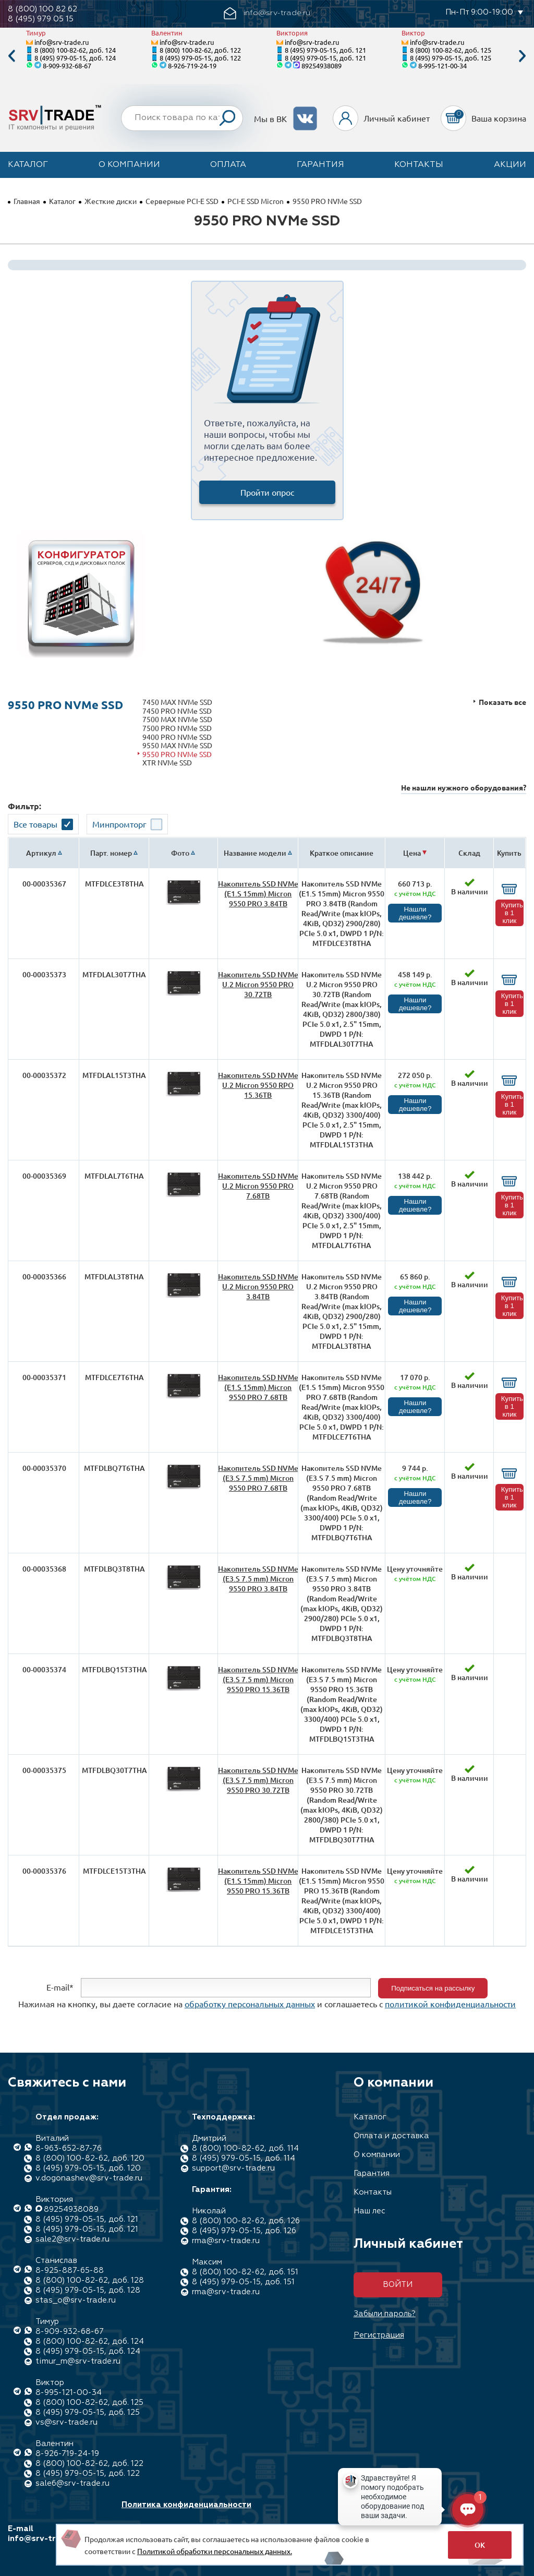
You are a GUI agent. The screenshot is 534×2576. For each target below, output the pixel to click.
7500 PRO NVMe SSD (177, 728)
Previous (11, 56)
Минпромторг (119, 824)
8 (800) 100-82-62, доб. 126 (246, 2221)
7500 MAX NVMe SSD (177, 719)
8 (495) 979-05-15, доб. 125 (450, 57)
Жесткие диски (110, 201)
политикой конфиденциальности (450, 2003)
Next (522, 56)
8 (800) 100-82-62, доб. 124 (75, 49)
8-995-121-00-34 (442, 65)
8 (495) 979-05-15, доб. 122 (200, 57)
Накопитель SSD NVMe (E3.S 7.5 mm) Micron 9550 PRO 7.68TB (258, 1478)
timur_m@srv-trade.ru (77, 2361)
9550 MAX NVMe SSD (177, 745)
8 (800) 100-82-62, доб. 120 (89, 2158)
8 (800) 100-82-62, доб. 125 (450, 49)
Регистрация (379, 2335)
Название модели (255, 853)
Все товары (35, 824)
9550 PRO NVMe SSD (177, 754)
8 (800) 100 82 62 (42, 9)
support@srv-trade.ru (233, 2168)
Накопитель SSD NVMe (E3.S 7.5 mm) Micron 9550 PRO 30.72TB (258, 1780)
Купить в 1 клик (512, 913)
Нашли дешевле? (415, 913)
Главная (27, 201)
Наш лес (369, 2211)
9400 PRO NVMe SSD (177, 737)
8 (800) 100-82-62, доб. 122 (200, 49)
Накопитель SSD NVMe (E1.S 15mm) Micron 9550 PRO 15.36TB (258, 1881)
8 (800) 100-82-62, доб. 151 (245, 2272)
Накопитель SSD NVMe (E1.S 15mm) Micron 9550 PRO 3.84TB (258, 893)
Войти (397, 2285)
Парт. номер (111, 853)
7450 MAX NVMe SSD (177, 702)
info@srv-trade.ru (61, 42)
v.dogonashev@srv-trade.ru (88, 2178)
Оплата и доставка (391, 2136)
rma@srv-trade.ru (226, 2241)
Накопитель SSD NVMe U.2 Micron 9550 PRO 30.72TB (258, 984)
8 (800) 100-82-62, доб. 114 (245, 2148)
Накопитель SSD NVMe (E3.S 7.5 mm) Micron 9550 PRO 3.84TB (258, 1578)
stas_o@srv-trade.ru (75, 2300)
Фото (180, 853)
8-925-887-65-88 (69, 2270)
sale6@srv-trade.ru (72, 2483)
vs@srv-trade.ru (66, 2422)
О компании (129, 165)
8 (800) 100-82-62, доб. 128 (89, 2280)
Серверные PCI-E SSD (182, 201)
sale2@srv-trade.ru (72, 2239)
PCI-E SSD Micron (255, 201)
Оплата (228, 165)
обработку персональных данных (250, 2003)
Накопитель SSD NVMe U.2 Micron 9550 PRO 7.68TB (258, 1186)
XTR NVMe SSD (167, 762)
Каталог (28, 165)
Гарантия (320, 165)
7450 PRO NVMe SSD (177, 710)
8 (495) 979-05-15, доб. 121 (325, 49)
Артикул (41, 853)
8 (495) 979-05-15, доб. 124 (75, 57)
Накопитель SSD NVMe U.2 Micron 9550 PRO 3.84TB (258, 1286)
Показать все (502, 702)
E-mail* (60, 1987)
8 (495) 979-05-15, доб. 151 (243, 2282)
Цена (412, 853)
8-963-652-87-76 (68, 2148)
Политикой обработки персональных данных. (214, 2551)
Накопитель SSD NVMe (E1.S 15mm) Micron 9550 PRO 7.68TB (258, 1387)
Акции (510, 165)
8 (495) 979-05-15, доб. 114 (243, 2158)
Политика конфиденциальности (186, 2505)
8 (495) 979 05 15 (41, 19)
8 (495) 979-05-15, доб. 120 (88, 2168)
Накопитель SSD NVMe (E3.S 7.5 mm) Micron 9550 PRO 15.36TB (258, 1679)
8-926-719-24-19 (192, 65)
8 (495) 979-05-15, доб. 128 (87, 2290)
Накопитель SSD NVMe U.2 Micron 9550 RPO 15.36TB (258, 1085)
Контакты (418, 165)
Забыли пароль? (385, 2314)
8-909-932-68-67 (67, 65)
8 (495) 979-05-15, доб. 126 (244, 2231)
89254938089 (321, 65)
